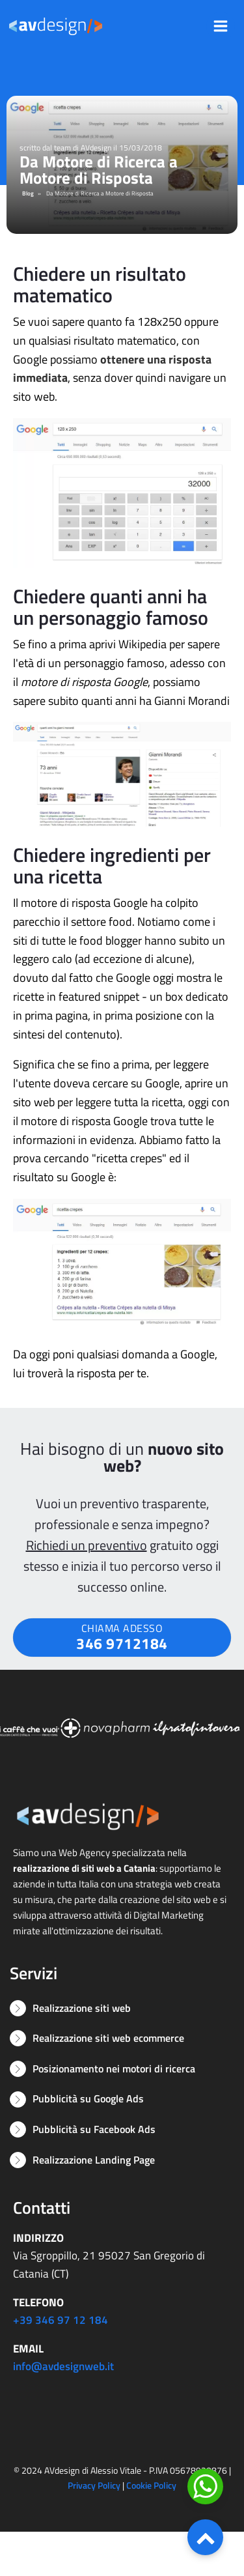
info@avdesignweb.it (63, 2366)
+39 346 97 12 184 (60, 2319)
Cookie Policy (151, 2485)
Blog (28, 193)
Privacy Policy (94, 2485)
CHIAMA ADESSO (122, 1637)
